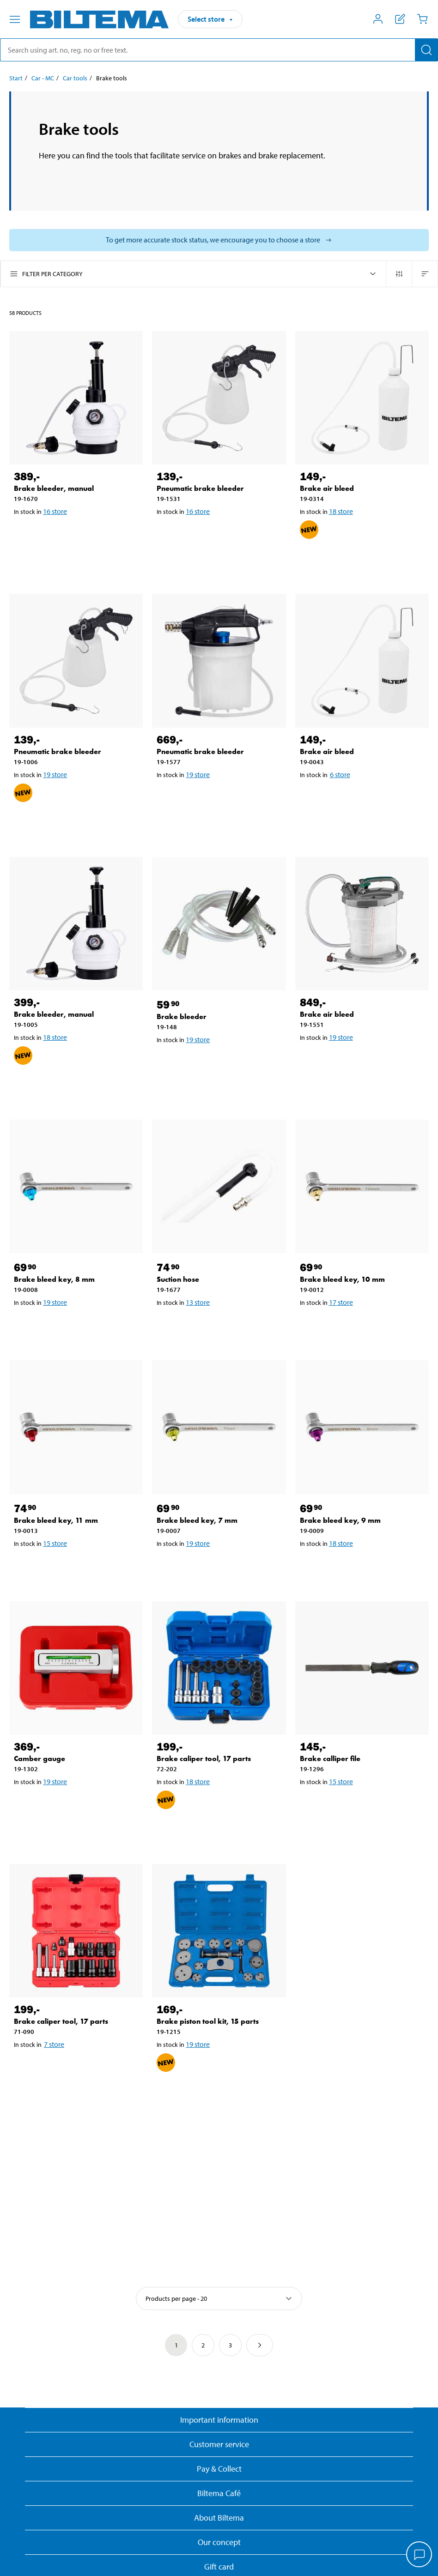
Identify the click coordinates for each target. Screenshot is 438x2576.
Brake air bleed (327, 488)
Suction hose (178, 1279)
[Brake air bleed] (362, 398)
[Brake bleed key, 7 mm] (219, 1427)
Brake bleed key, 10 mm (342, 1279)
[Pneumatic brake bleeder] (219, 398)
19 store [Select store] (55, 774)
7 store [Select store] (54, 2044)
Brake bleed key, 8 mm (54, 1279)
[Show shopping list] (400, 19)
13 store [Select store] (198, 1302)
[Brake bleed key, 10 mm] (362, 1186)
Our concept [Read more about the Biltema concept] (219, 2542)
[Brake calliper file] (362, 1668)
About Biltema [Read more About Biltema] (219, 2517)
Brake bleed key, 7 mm (197, 1520)
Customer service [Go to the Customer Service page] (219, 2444)
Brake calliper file (330, 1758)
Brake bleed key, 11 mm (56, 1520)
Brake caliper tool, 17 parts (204, 1758)
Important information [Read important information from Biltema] (219, 2419)
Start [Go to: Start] (16, 78)
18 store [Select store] (341, 511)
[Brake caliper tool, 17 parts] (219, 1668)
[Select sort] (219, 2298)
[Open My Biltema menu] (378, 19)
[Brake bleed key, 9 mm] (362, 1427)
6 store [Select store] (340, 774)
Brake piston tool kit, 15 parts (208, 2021)
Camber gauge (39, 1758)
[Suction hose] (219, 1186)
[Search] (426, 49)
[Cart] (422, 19)
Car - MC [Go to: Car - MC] (42, 78)
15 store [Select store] (55, 1543)
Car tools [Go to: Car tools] (75, 78)
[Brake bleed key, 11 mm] (76, 1427)
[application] (419, 2555)
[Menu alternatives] (15, 19)
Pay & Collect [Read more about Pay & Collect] (219, 2468)
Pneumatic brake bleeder (200, 488)
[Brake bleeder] (219, 923)
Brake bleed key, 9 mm (340, 1520)
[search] (219, 49)
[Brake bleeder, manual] (76, 398)
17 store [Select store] (341, 1302)
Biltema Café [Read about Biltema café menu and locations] (219, 2493)
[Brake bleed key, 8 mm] (76, 1186)
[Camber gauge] (76, 1668)
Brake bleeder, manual (54, 488)
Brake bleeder (182, 1016)
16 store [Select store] (55, 511)
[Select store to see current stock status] (219, 240)
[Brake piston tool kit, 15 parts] (219, 1930)
